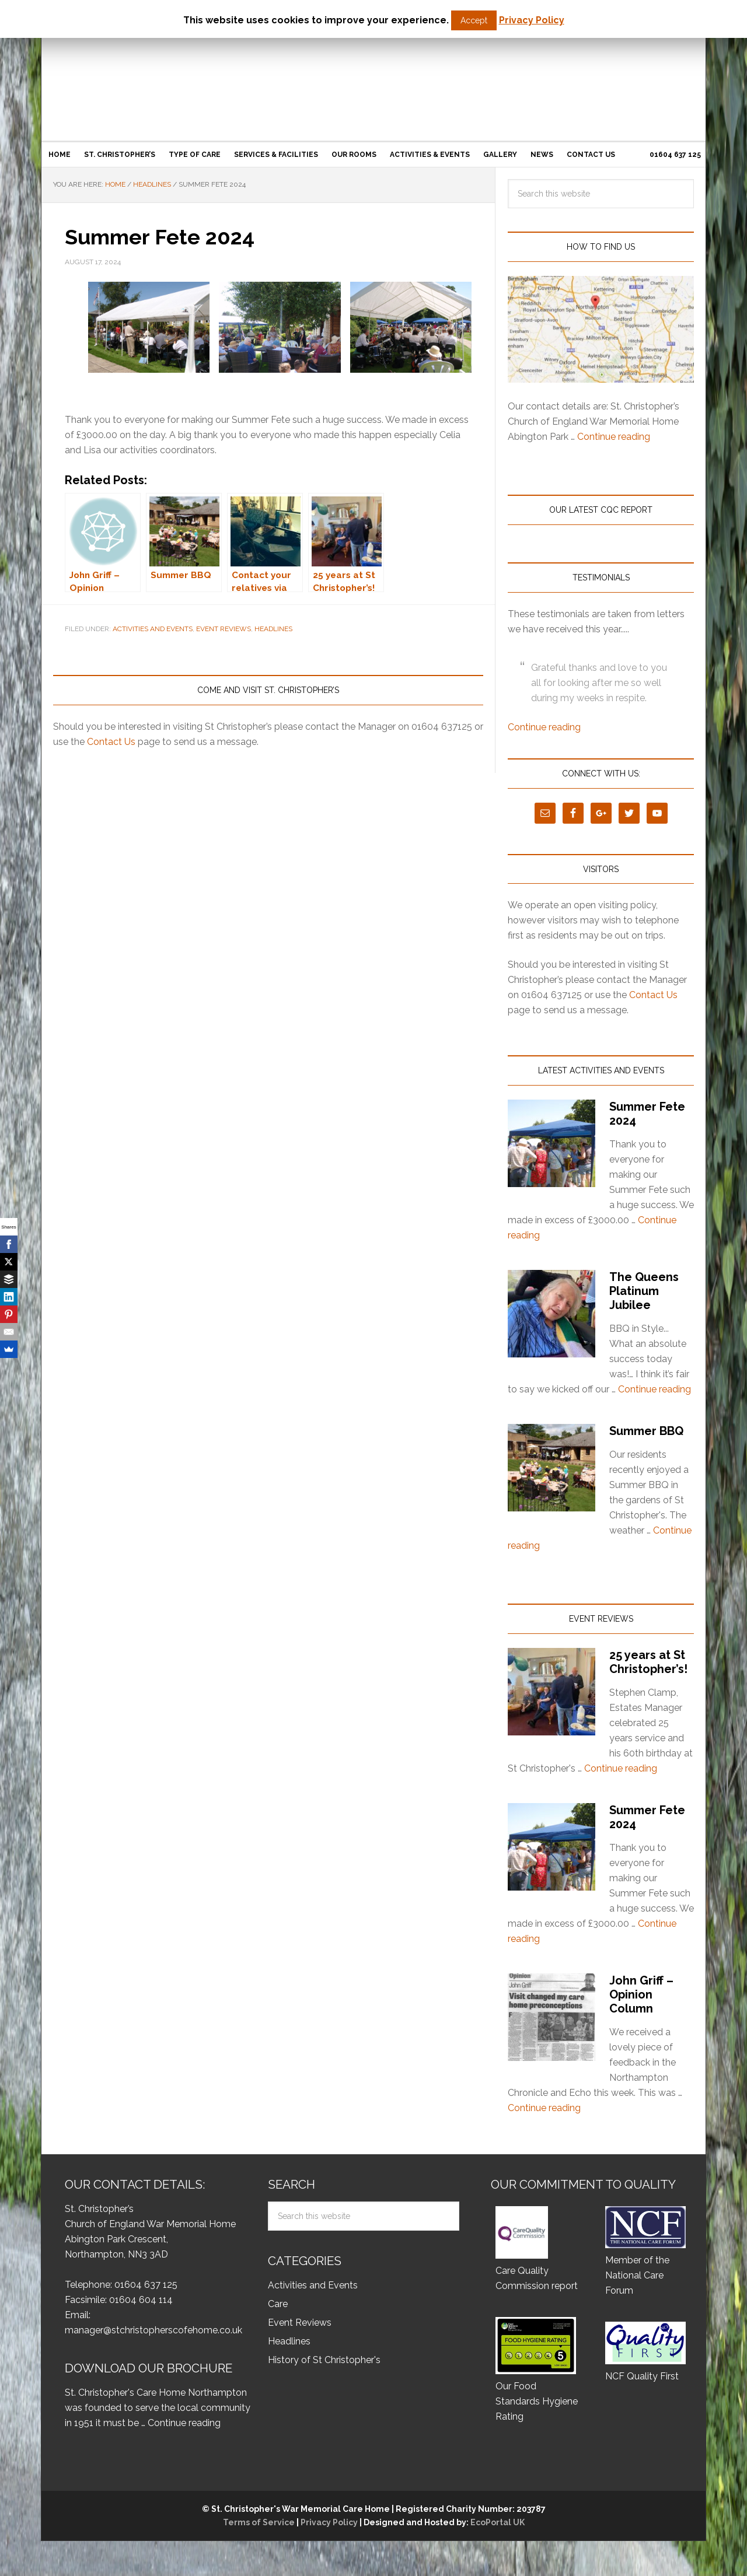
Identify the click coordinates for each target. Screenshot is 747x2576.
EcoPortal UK (497, 2522)
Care (278, 2303)
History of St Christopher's (324, 2359)
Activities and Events (153, 629)
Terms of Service (259, 2522)
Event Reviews (223, 629)
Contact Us (111, 741)
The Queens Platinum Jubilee (644, 1291)
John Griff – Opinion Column (641, 1994)
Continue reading (613, 436)
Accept (473, 20)
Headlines (273, 629)
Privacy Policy (329, 2522)
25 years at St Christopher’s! (648, 1662)
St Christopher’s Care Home (374, 68)
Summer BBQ (646, 1431)
